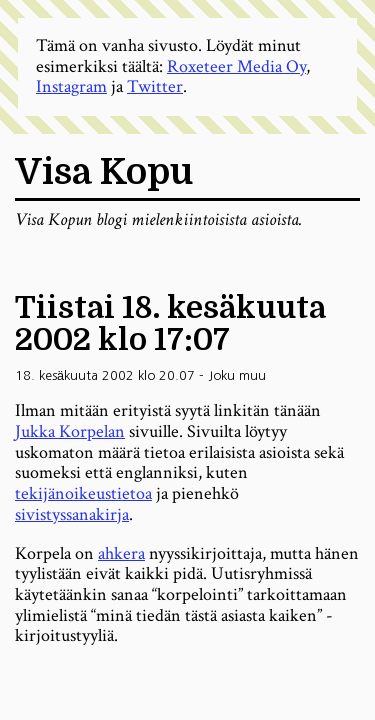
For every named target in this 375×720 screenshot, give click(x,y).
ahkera (121, 553)
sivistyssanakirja (72, 514)
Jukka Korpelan (70, 431)
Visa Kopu (104, 172)
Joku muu (237, 375)
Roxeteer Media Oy (236, 66)
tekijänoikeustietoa (83, 493)
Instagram (71, 86)
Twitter (155, 86)
